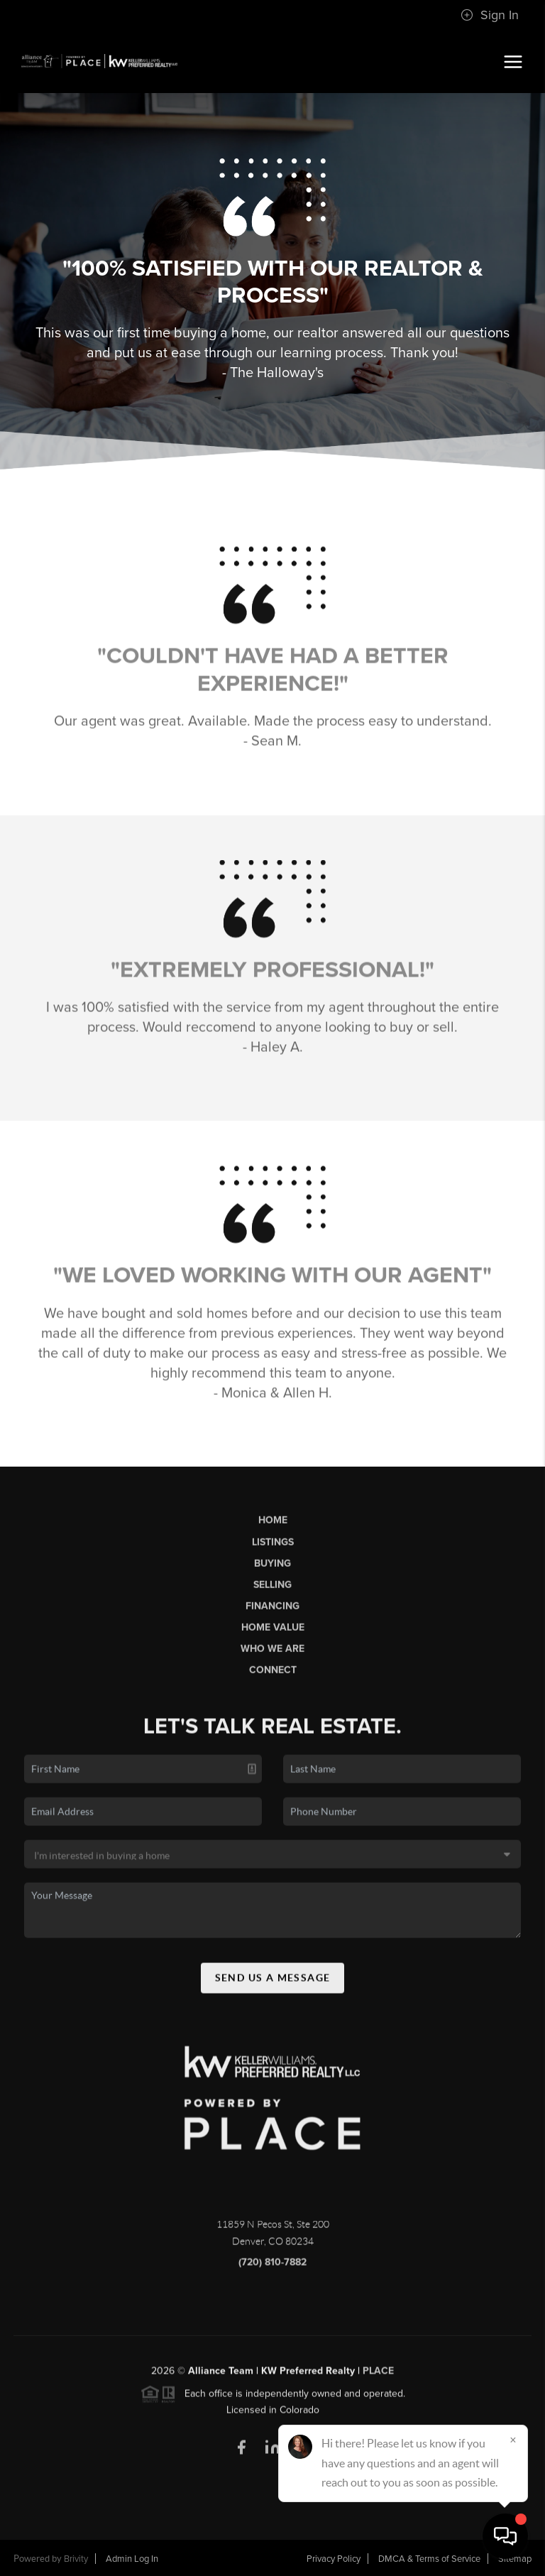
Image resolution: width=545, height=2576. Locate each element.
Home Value (272, 1634)
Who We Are (272, 1655)
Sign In (490, 15)
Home (272, 1527)
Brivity (76, 2559)
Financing (272, 1612)
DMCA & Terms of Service (429, 2559)
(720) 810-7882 (272, 2269)
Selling (272, 1591)
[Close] (513, 2439)
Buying (272, 1569)
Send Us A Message (273, 1983)
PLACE (378, 2377)
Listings (273, 1548)
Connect (273, 1676)
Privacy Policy (333, 2559)
